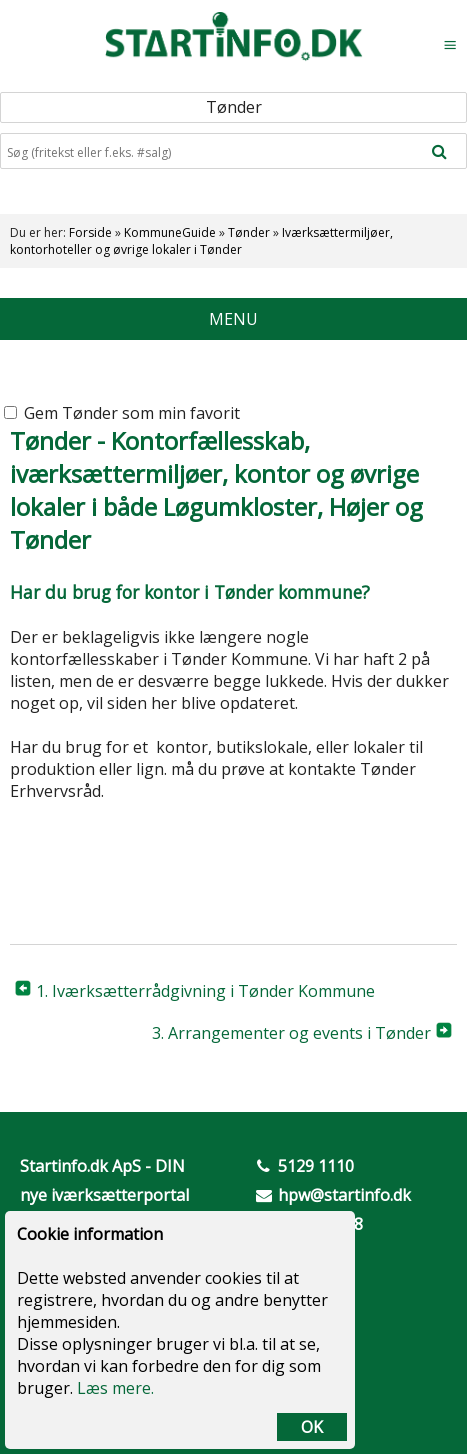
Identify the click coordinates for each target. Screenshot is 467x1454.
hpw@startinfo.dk (344, 1195)
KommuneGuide (170, 232)
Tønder (249, 232)
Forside (90, 232)
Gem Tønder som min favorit (122, 413)
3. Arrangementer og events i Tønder (291, 1033)
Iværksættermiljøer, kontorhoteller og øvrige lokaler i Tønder (201, 241)
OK (312, 1427)
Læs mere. (115, 1388)
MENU (233, 319)
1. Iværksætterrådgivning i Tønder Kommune (205, 991)
